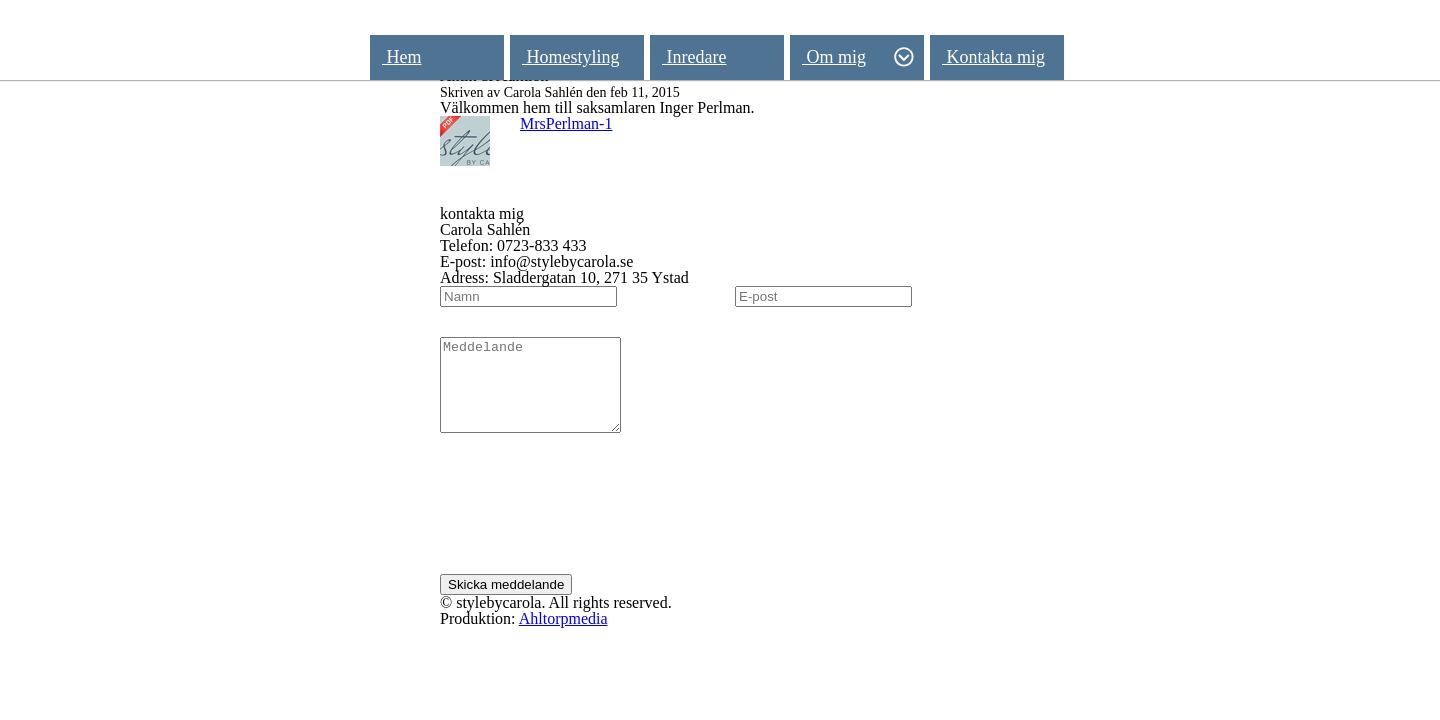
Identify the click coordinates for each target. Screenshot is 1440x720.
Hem (402, 57)
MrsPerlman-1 (566, 123)
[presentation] (592, 523)
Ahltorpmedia (563, 636)
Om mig (858, 57)
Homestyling (571, 57)
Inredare (694, 57)
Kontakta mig (993, 57)
